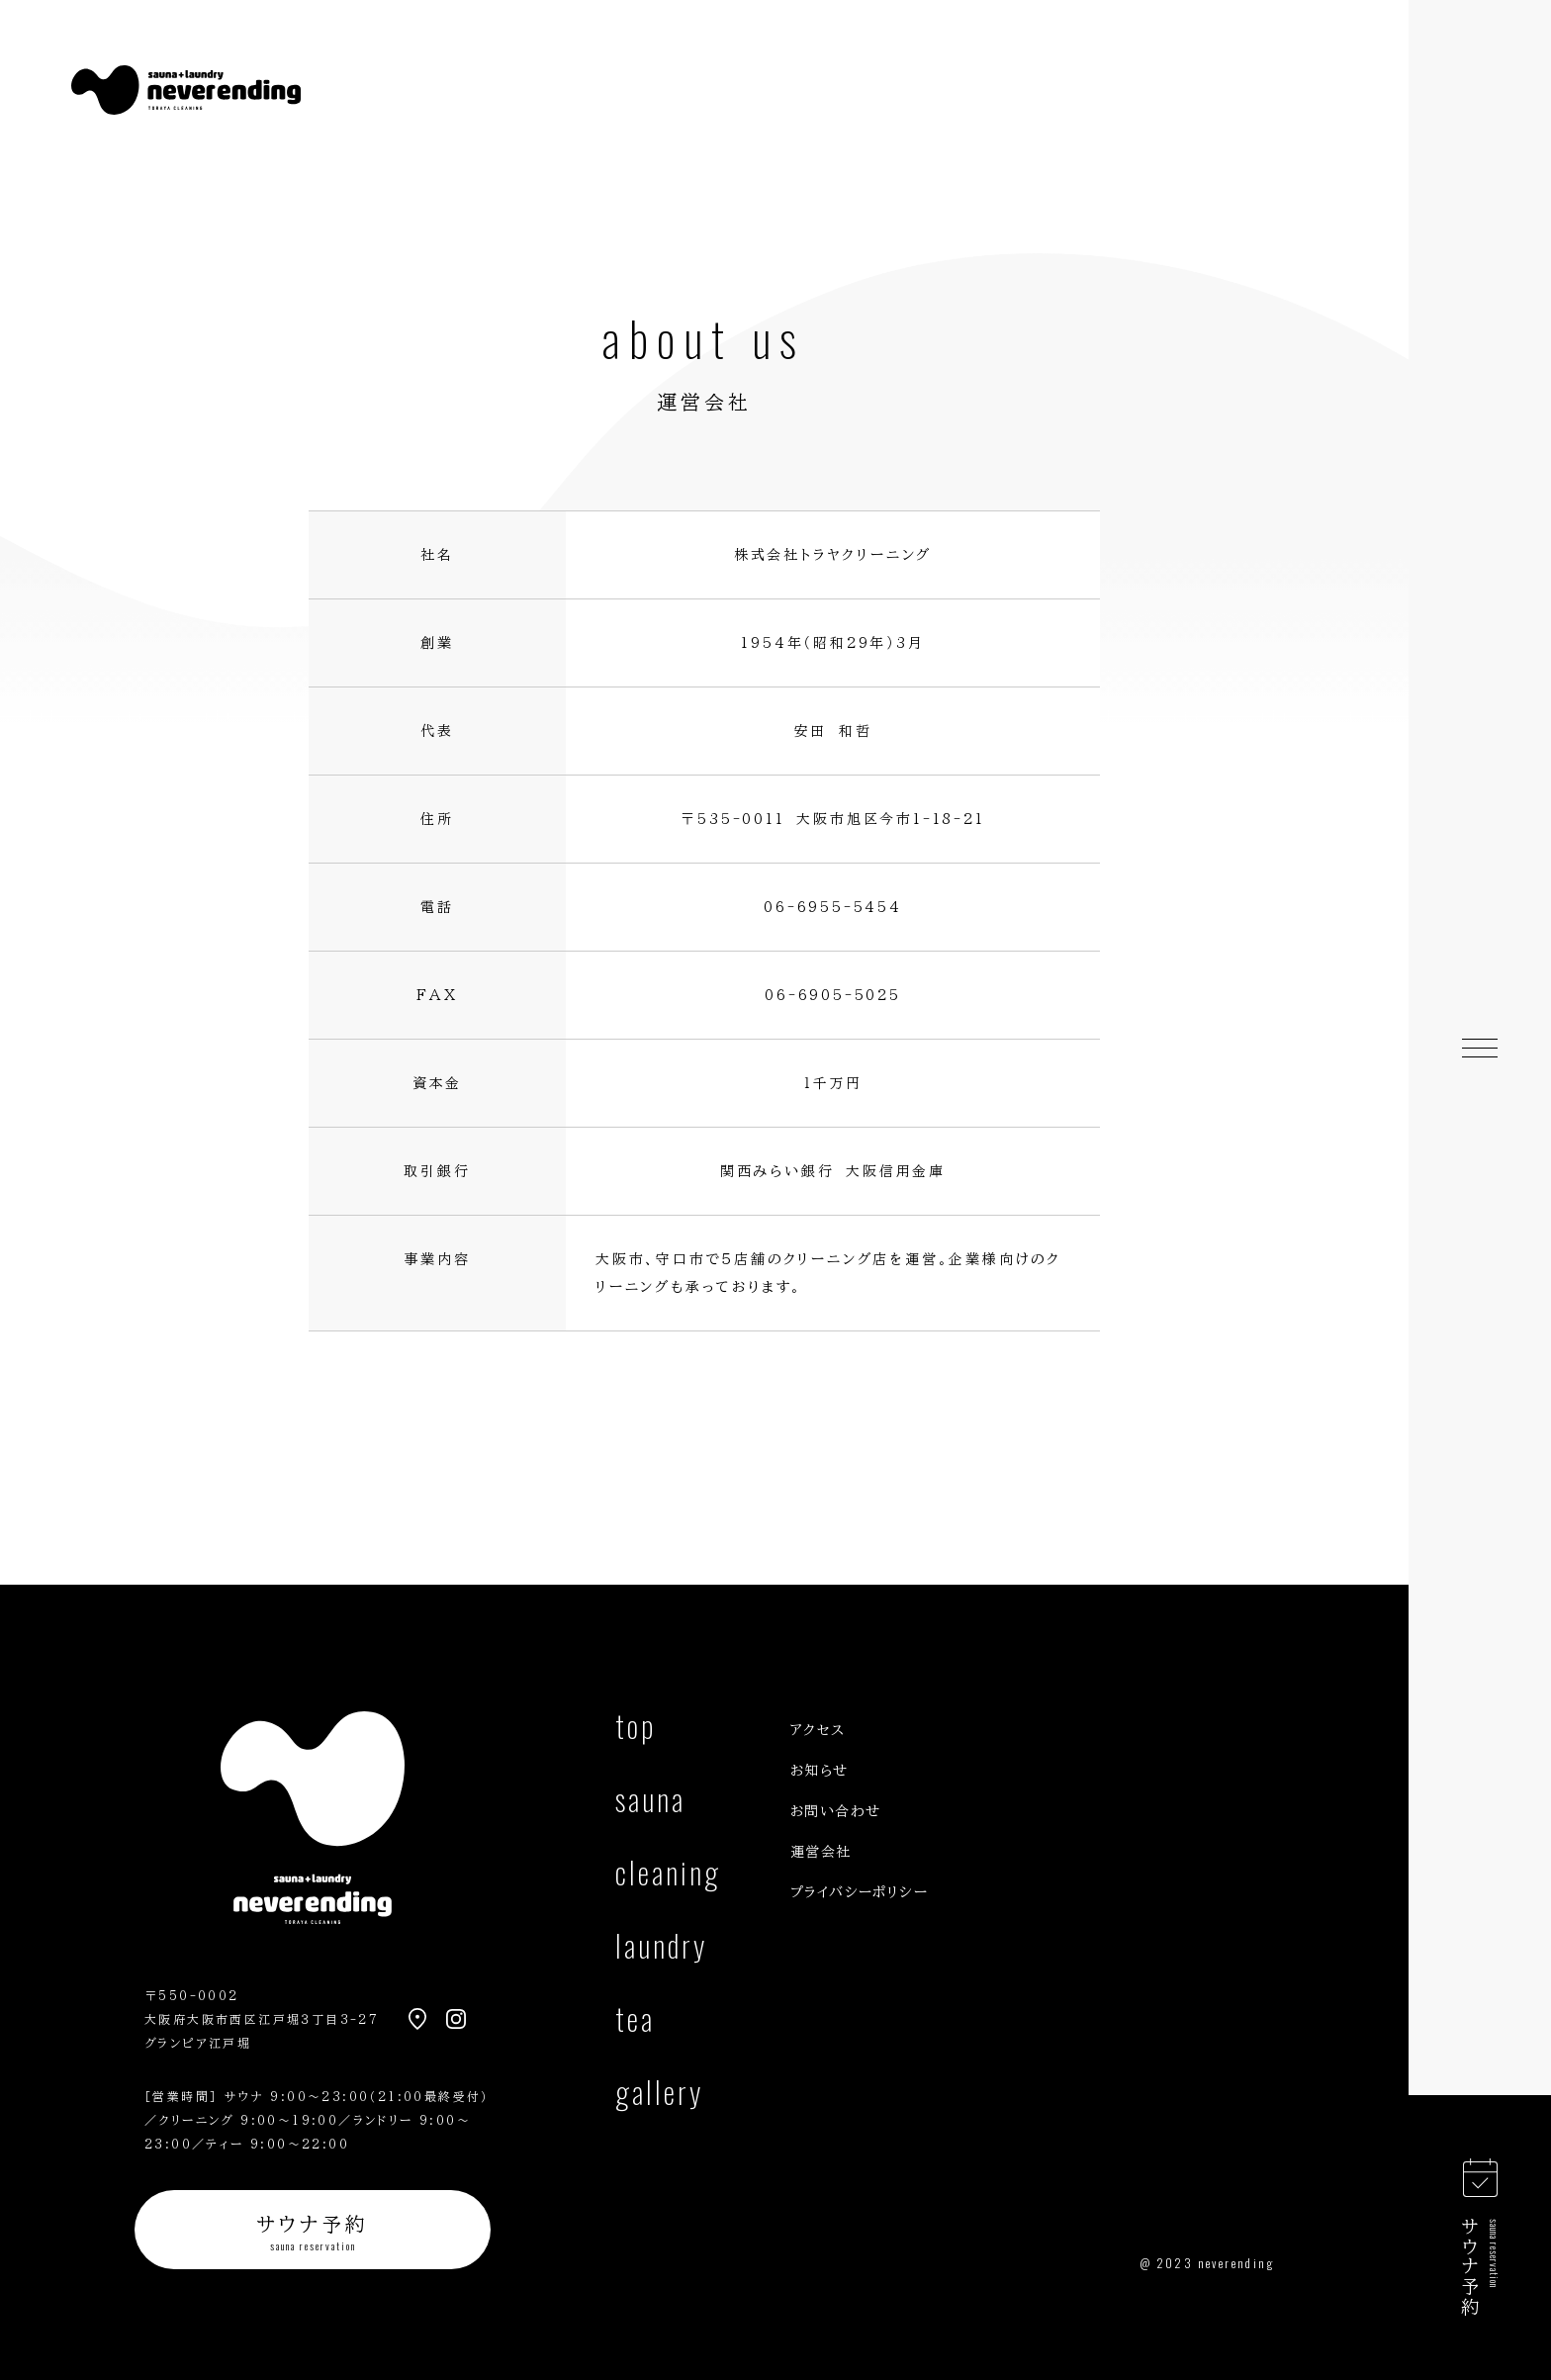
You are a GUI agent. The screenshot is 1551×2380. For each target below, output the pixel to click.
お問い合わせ (835, 1811)
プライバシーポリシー (859, 1892)
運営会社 (821, 1852)
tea (635, 2022)
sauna (650, 1803)
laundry (661, 1949)
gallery (659, 2095)
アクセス (818, 1730)
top (635, 1729)
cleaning (668, 1876)
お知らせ (819, 1771)
